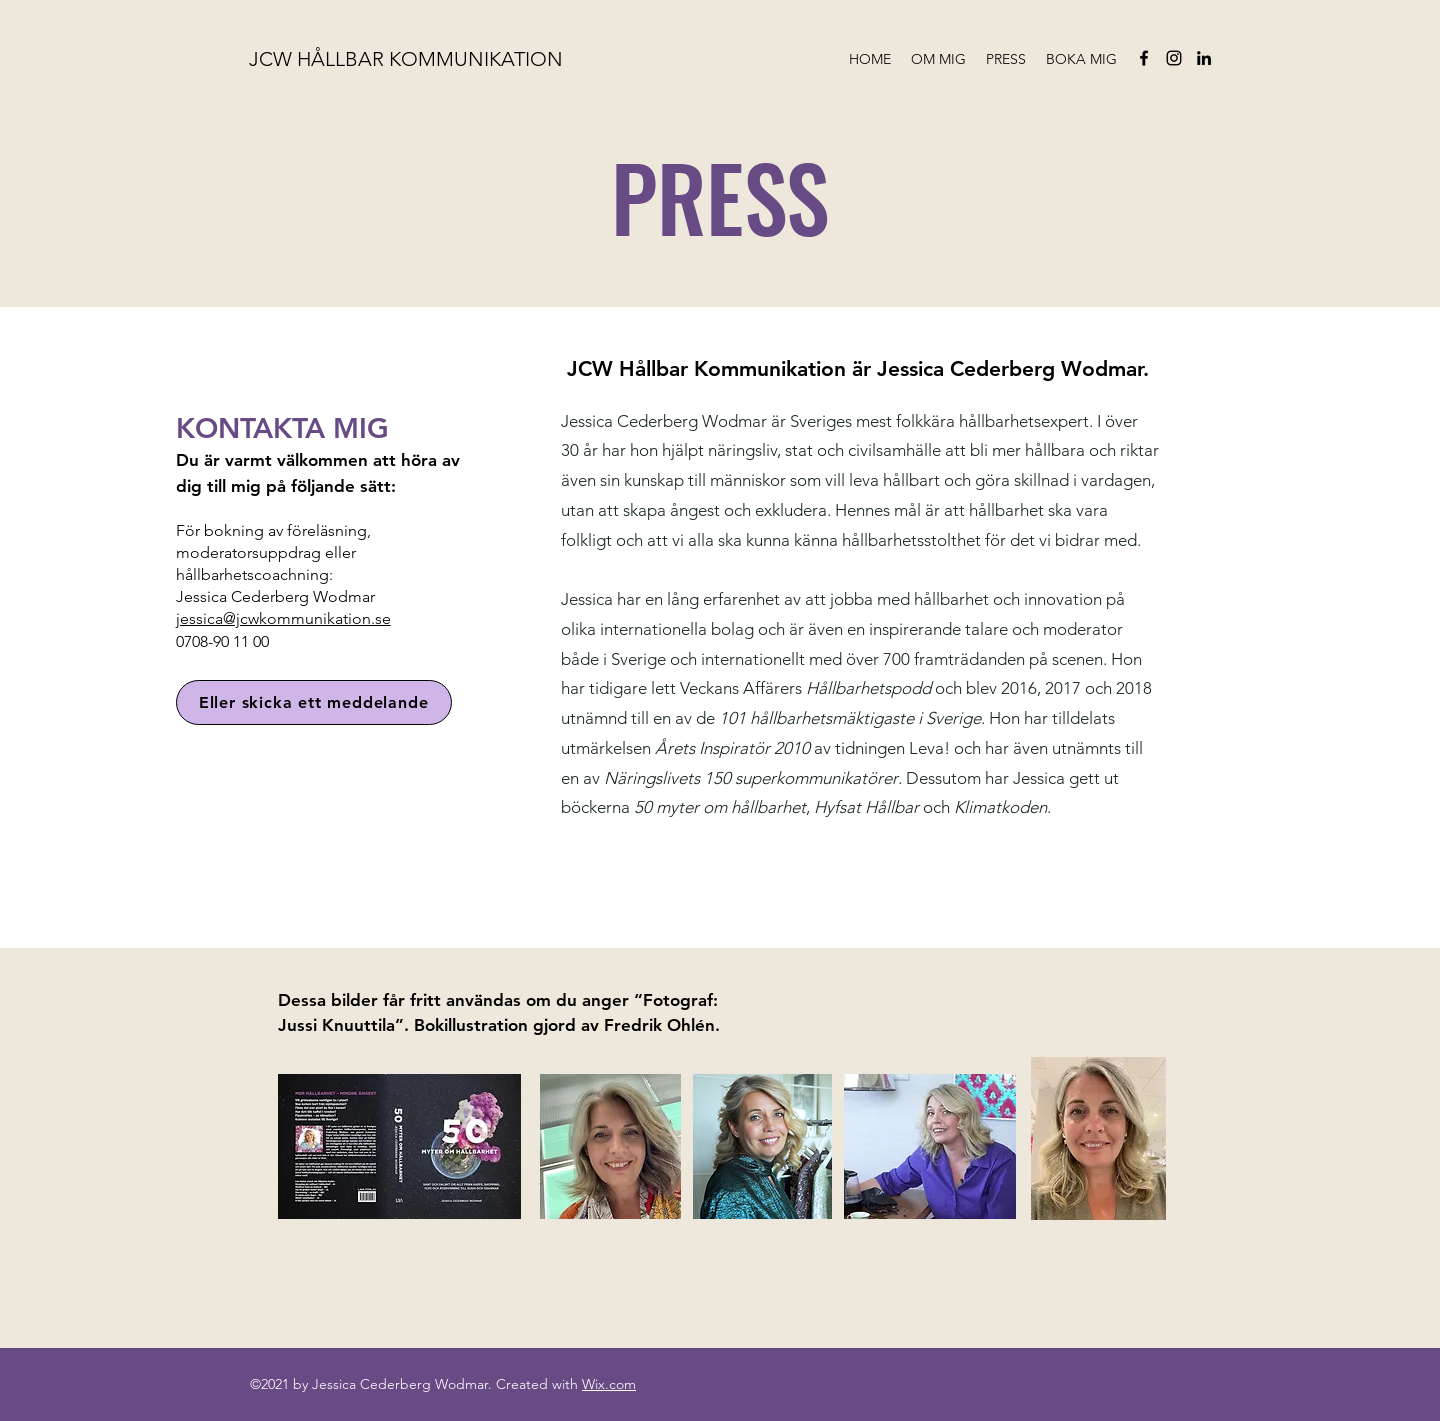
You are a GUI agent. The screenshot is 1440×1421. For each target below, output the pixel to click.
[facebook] (1144, 58)
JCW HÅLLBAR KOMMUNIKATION (406, 59)
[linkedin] (1204, 58)
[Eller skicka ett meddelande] (314, 702)
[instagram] (1174, 58)
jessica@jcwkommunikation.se (283, 618)
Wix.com (609, 1384)
